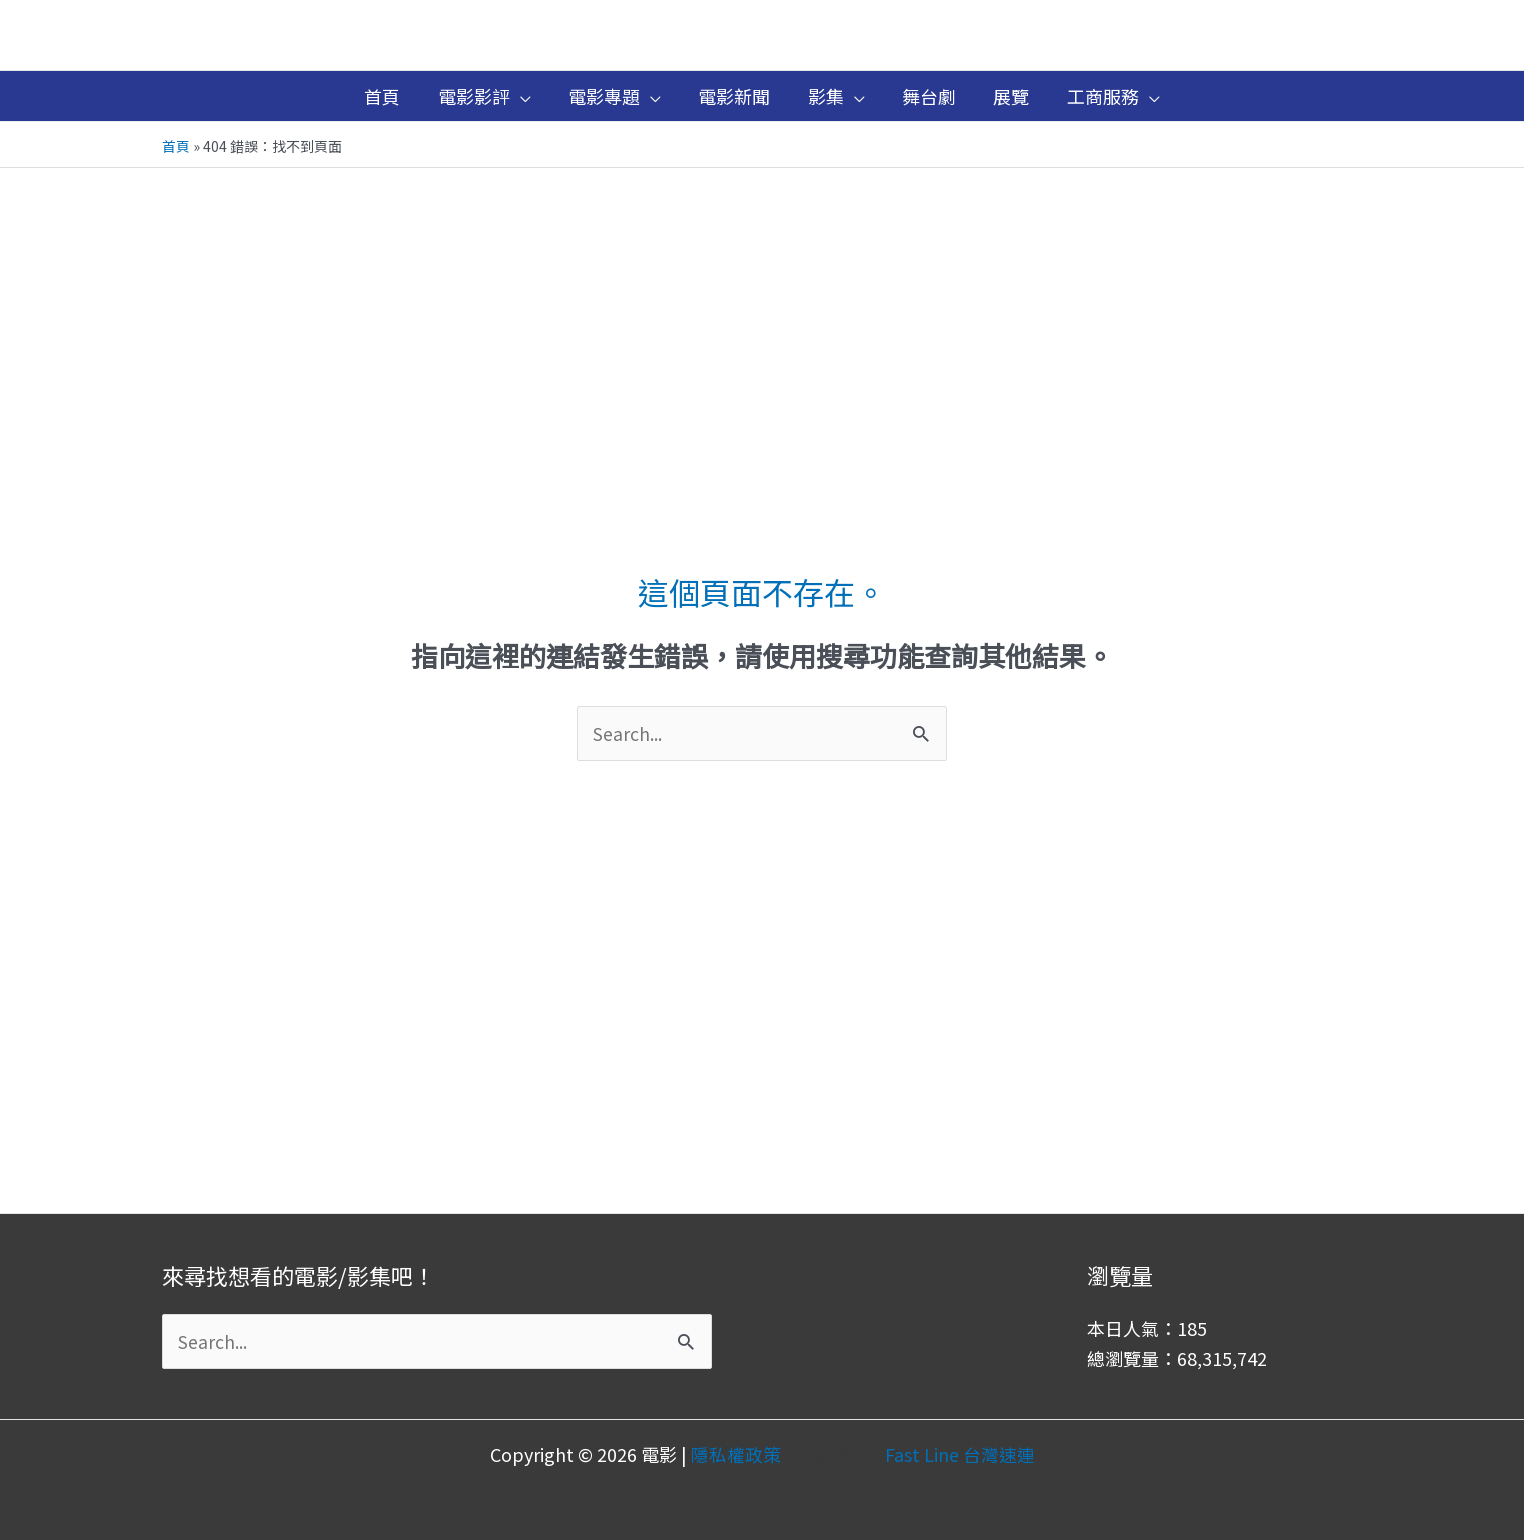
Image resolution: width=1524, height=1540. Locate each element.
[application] (523, 96)
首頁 (176, 146)
